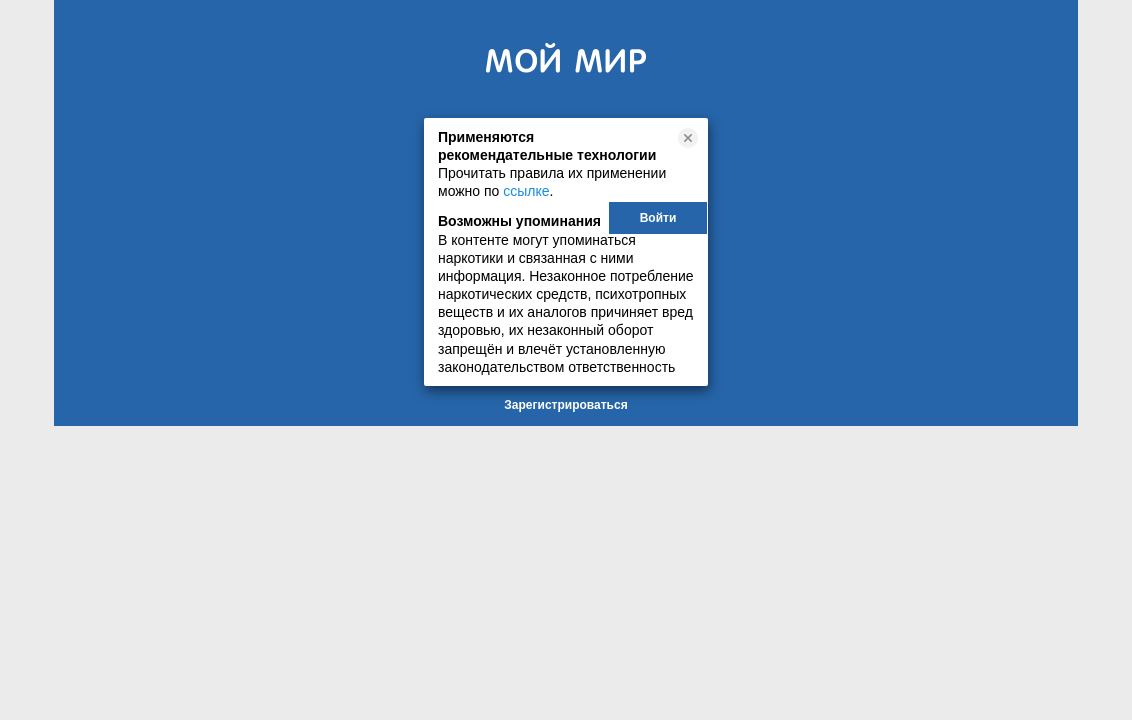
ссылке (526, 191)
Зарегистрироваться (565, 405)
